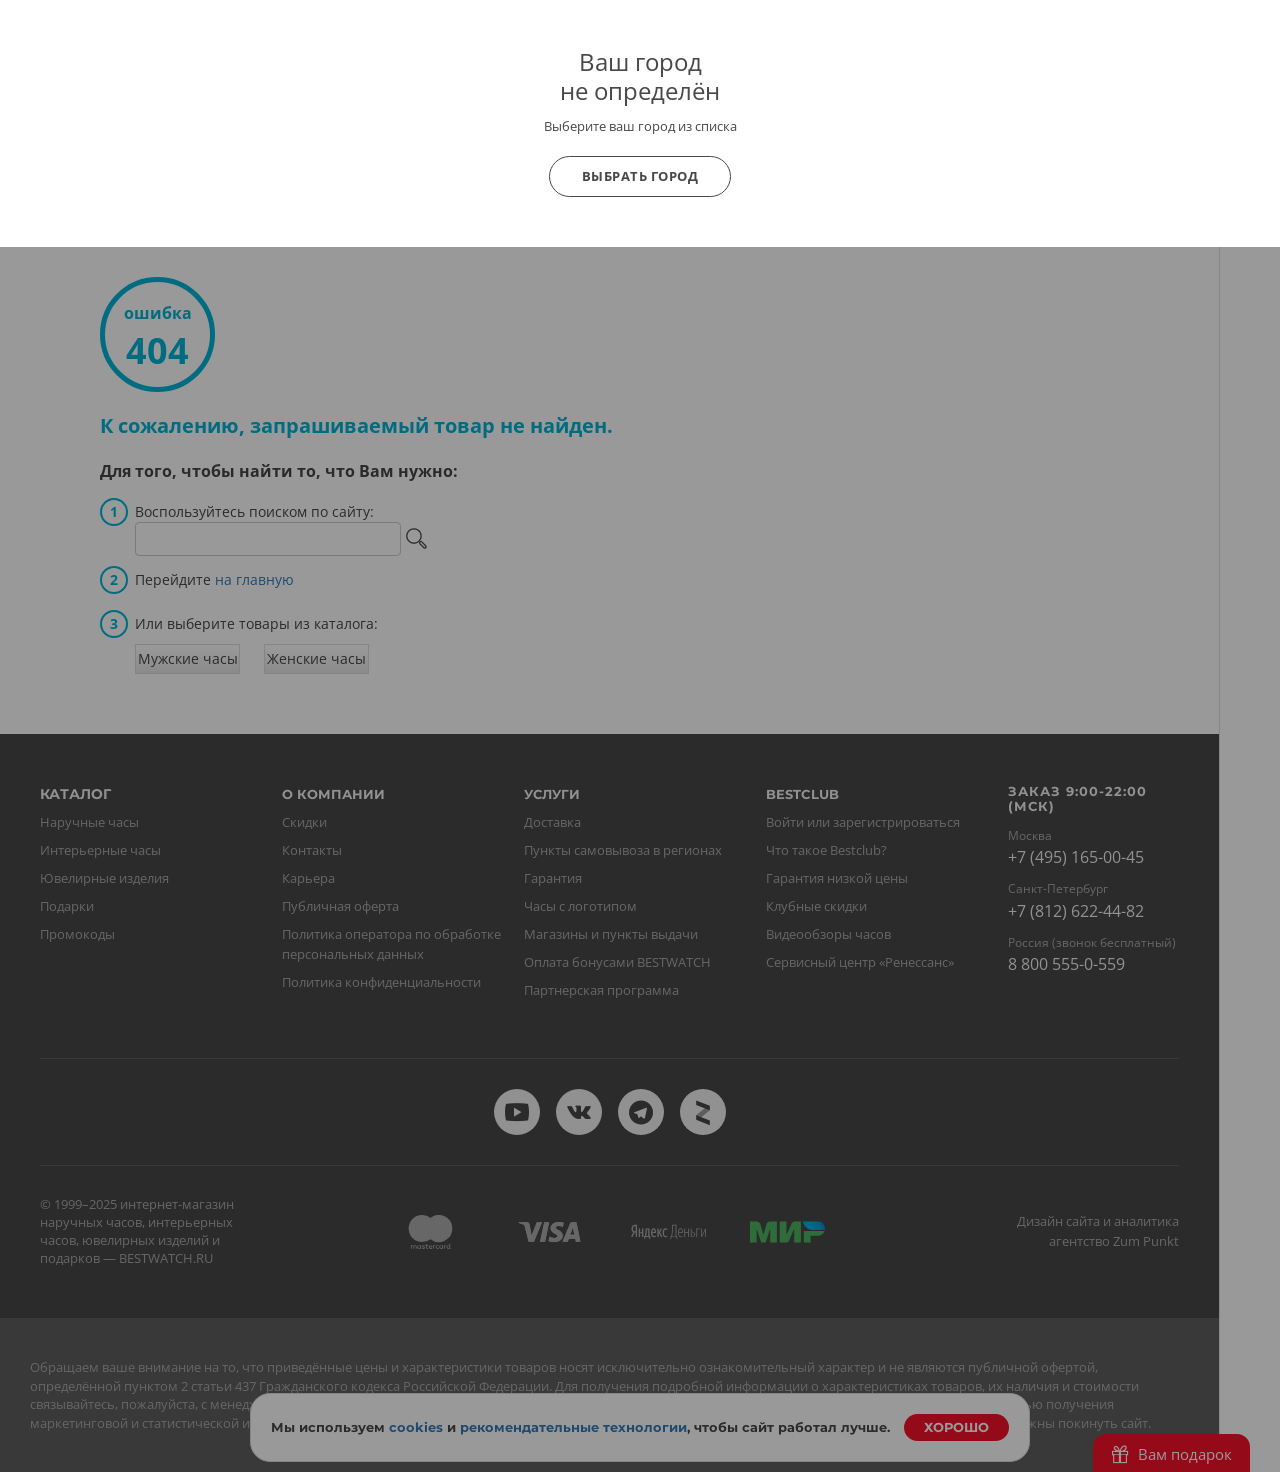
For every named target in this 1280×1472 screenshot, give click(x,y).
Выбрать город (640, 176)
